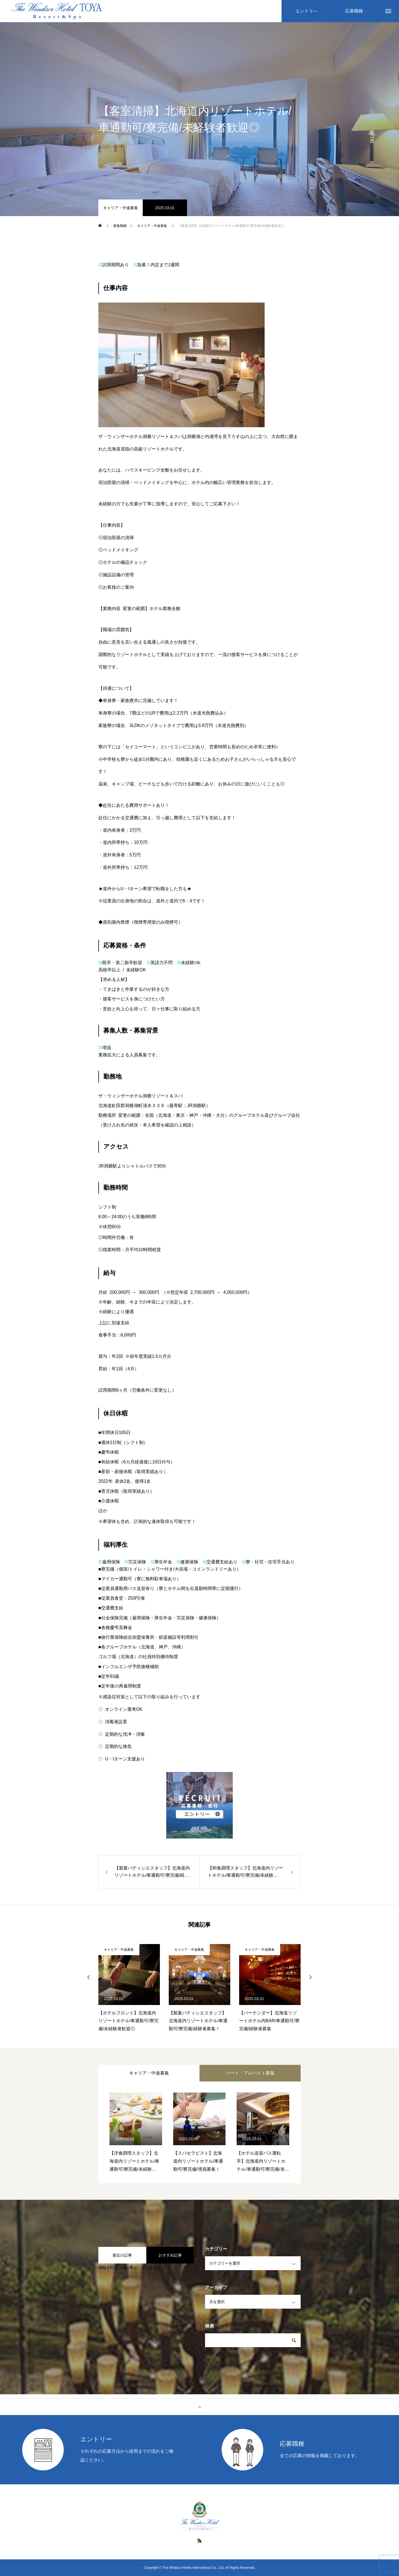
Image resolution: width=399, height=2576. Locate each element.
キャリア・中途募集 (120, 208)
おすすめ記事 (170, 2255)
